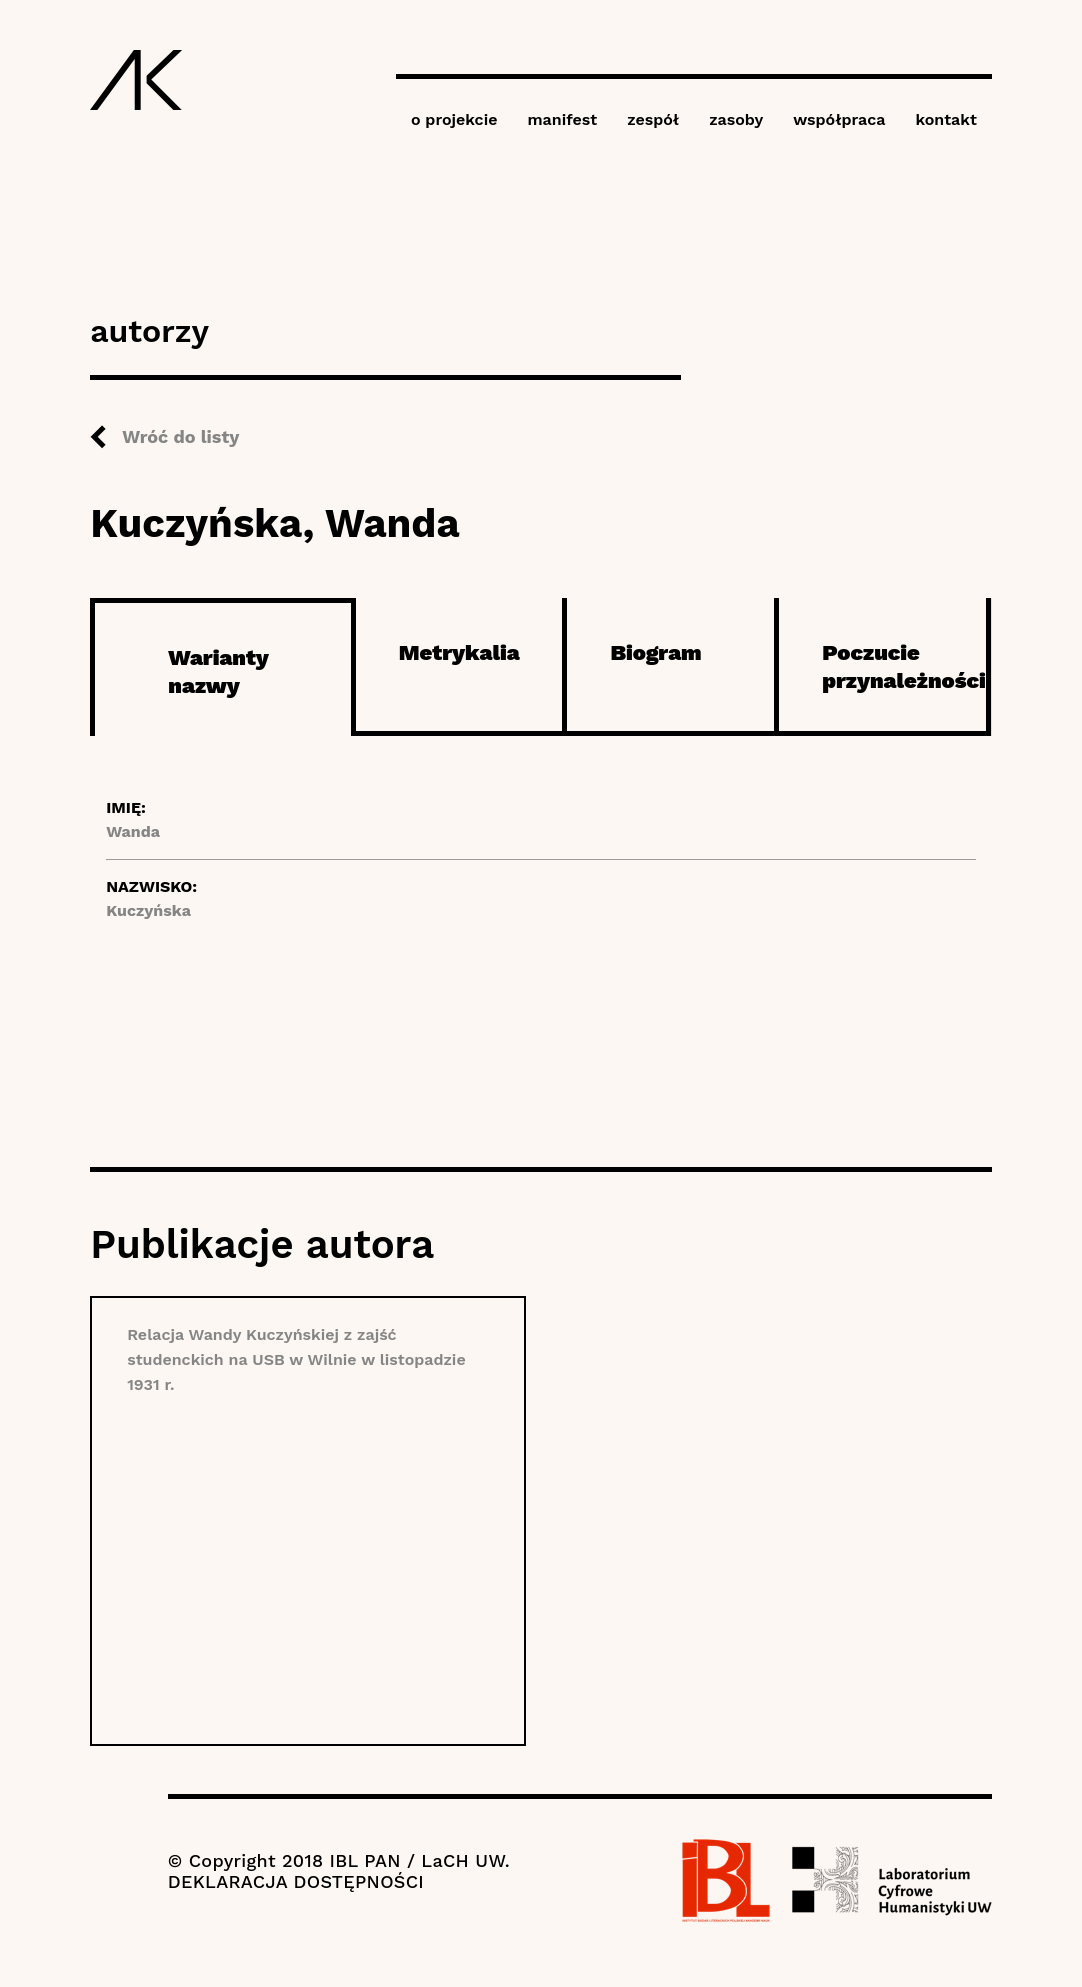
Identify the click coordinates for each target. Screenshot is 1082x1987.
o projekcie (454, 119)
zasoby (736, 119)
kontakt (945, 119)
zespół (653, 119)
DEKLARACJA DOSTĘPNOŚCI (296, 1881)
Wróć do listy (180, 436)
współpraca (839, 119)
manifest (562, 119)
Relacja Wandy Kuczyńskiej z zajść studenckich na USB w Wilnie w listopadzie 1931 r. (296, 1359)
